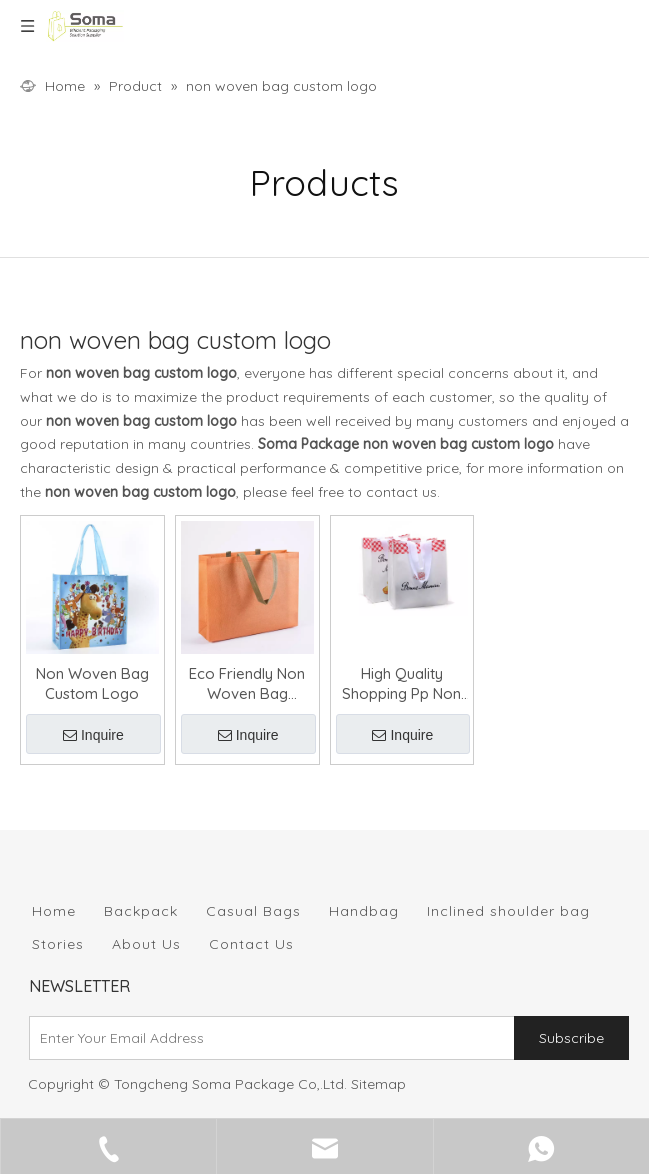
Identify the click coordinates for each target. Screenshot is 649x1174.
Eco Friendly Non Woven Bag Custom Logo (247, 684)
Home (54, 911)
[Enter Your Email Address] (267, 1038)
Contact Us (251, 944)
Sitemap (378, 1084)
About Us (146, 944)
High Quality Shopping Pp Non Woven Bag (401, 684)
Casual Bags (253, 911)
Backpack (141, 911)
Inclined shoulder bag (508, 911)
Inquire (93, 735)
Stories (58, 944)
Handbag (364, 911)
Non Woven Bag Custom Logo (92, 683)
